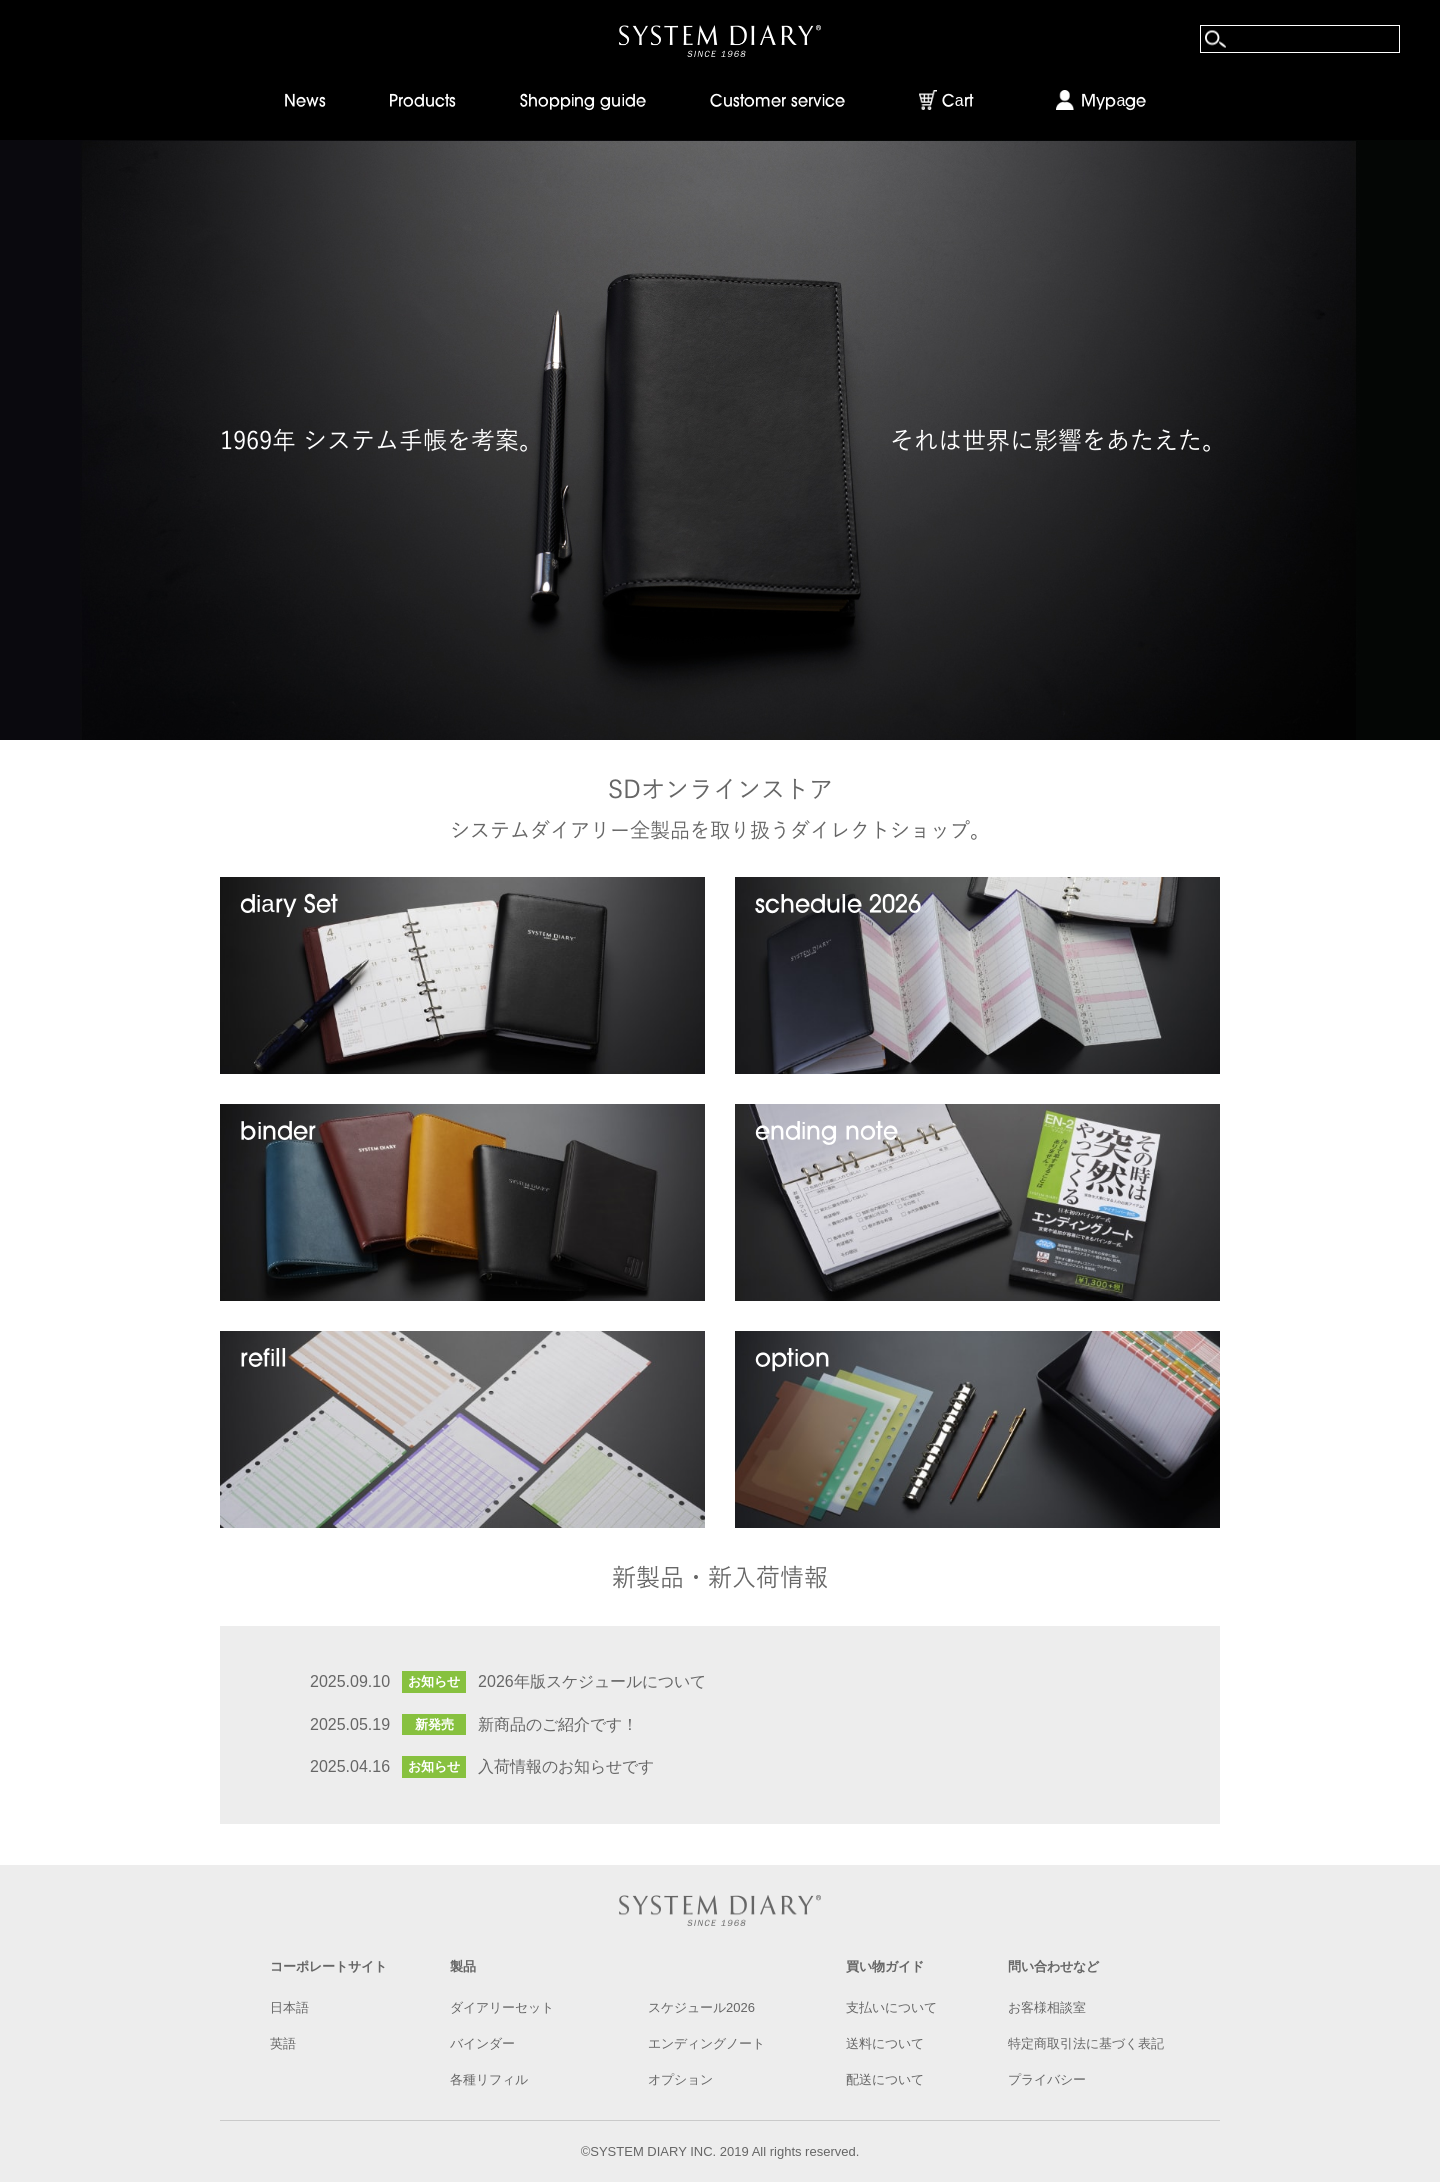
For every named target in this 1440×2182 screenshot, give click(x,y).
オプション (680, 2079)
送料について (885, 2043)
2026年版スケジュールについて (592, 1681)
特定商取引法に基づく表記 (1086, 2043)
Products (422, 102)
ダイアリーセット (502, 2007)
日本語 (289, 2007)
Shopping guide (583, 102)
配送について (885, 2079)
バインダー (482, 2043)
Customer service (778, 102)
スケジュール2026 (701, 2007)
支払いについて (891, 2007)
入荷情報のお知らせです (566, 1766)
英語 (283, 2043)
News (305, 102)
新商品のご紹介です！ (558, 1724)
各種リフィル (489, 2079)
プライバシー (1047, 2079)
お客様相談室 (1047, 2007)
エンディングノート (706, 2043)
